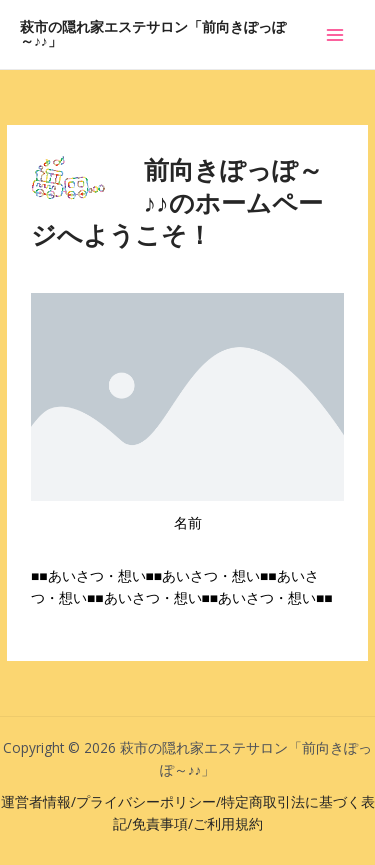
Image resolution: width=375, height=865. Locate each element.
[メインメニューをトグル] (335, 34)
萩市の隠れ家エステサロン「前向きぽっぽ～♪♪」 (153, 34)
